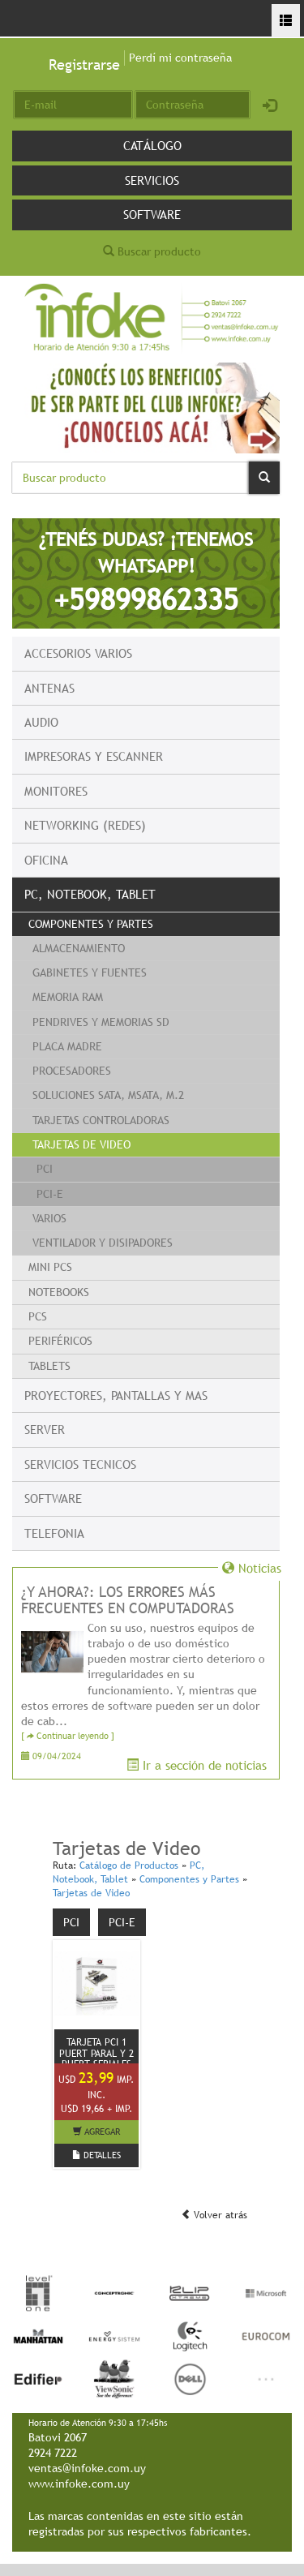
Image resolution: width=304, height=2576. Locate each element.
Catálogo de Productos (128, 1865)
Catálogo (152, 145)
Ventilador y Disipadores (102, 1242)
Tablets (49, 1366)
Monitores (56, 791)
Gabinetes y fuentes (89, 972)
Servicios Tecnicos (80, 1464)
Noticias (251, 1568)
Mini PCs (50, 1267)
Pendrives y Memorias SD (100, 1022)
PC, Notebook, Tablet (90, 894)
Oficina (46, 860)
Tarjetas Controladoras (100, 1120)
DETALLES (96, 2155)
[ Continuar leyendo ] (67, 1736)
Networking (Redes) (85, 825)
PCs (37, 1316)
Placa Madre (67, 1046)
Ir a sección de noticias (196, 1765)
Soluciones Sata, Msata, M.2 (108, 1095)
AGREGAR (96, 2131)
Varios (49, 1218)
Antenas (49, 688)
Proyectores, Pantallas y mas (116, 1395)
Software (152, 214)
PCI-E (49, 1194)
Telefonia (54, 1533)
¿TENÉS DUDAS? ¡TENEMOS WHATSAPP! (146, 572)
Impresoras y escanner (93, 756)
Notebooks (58, 1292)
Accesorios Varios (78, 653)
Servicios (152, 180)
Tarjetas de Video (81, 1144)
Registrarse (84, 64)
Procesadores (71, 1070)
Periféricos (60, 1340)
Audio (41, 722)
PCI (44, 1168)
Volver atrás (214, 2215)
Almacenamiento (78, 948)
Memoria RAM (67, 997)
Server (44, 1429)
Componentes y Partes (90, 924)
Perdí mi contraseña (180, 57)
